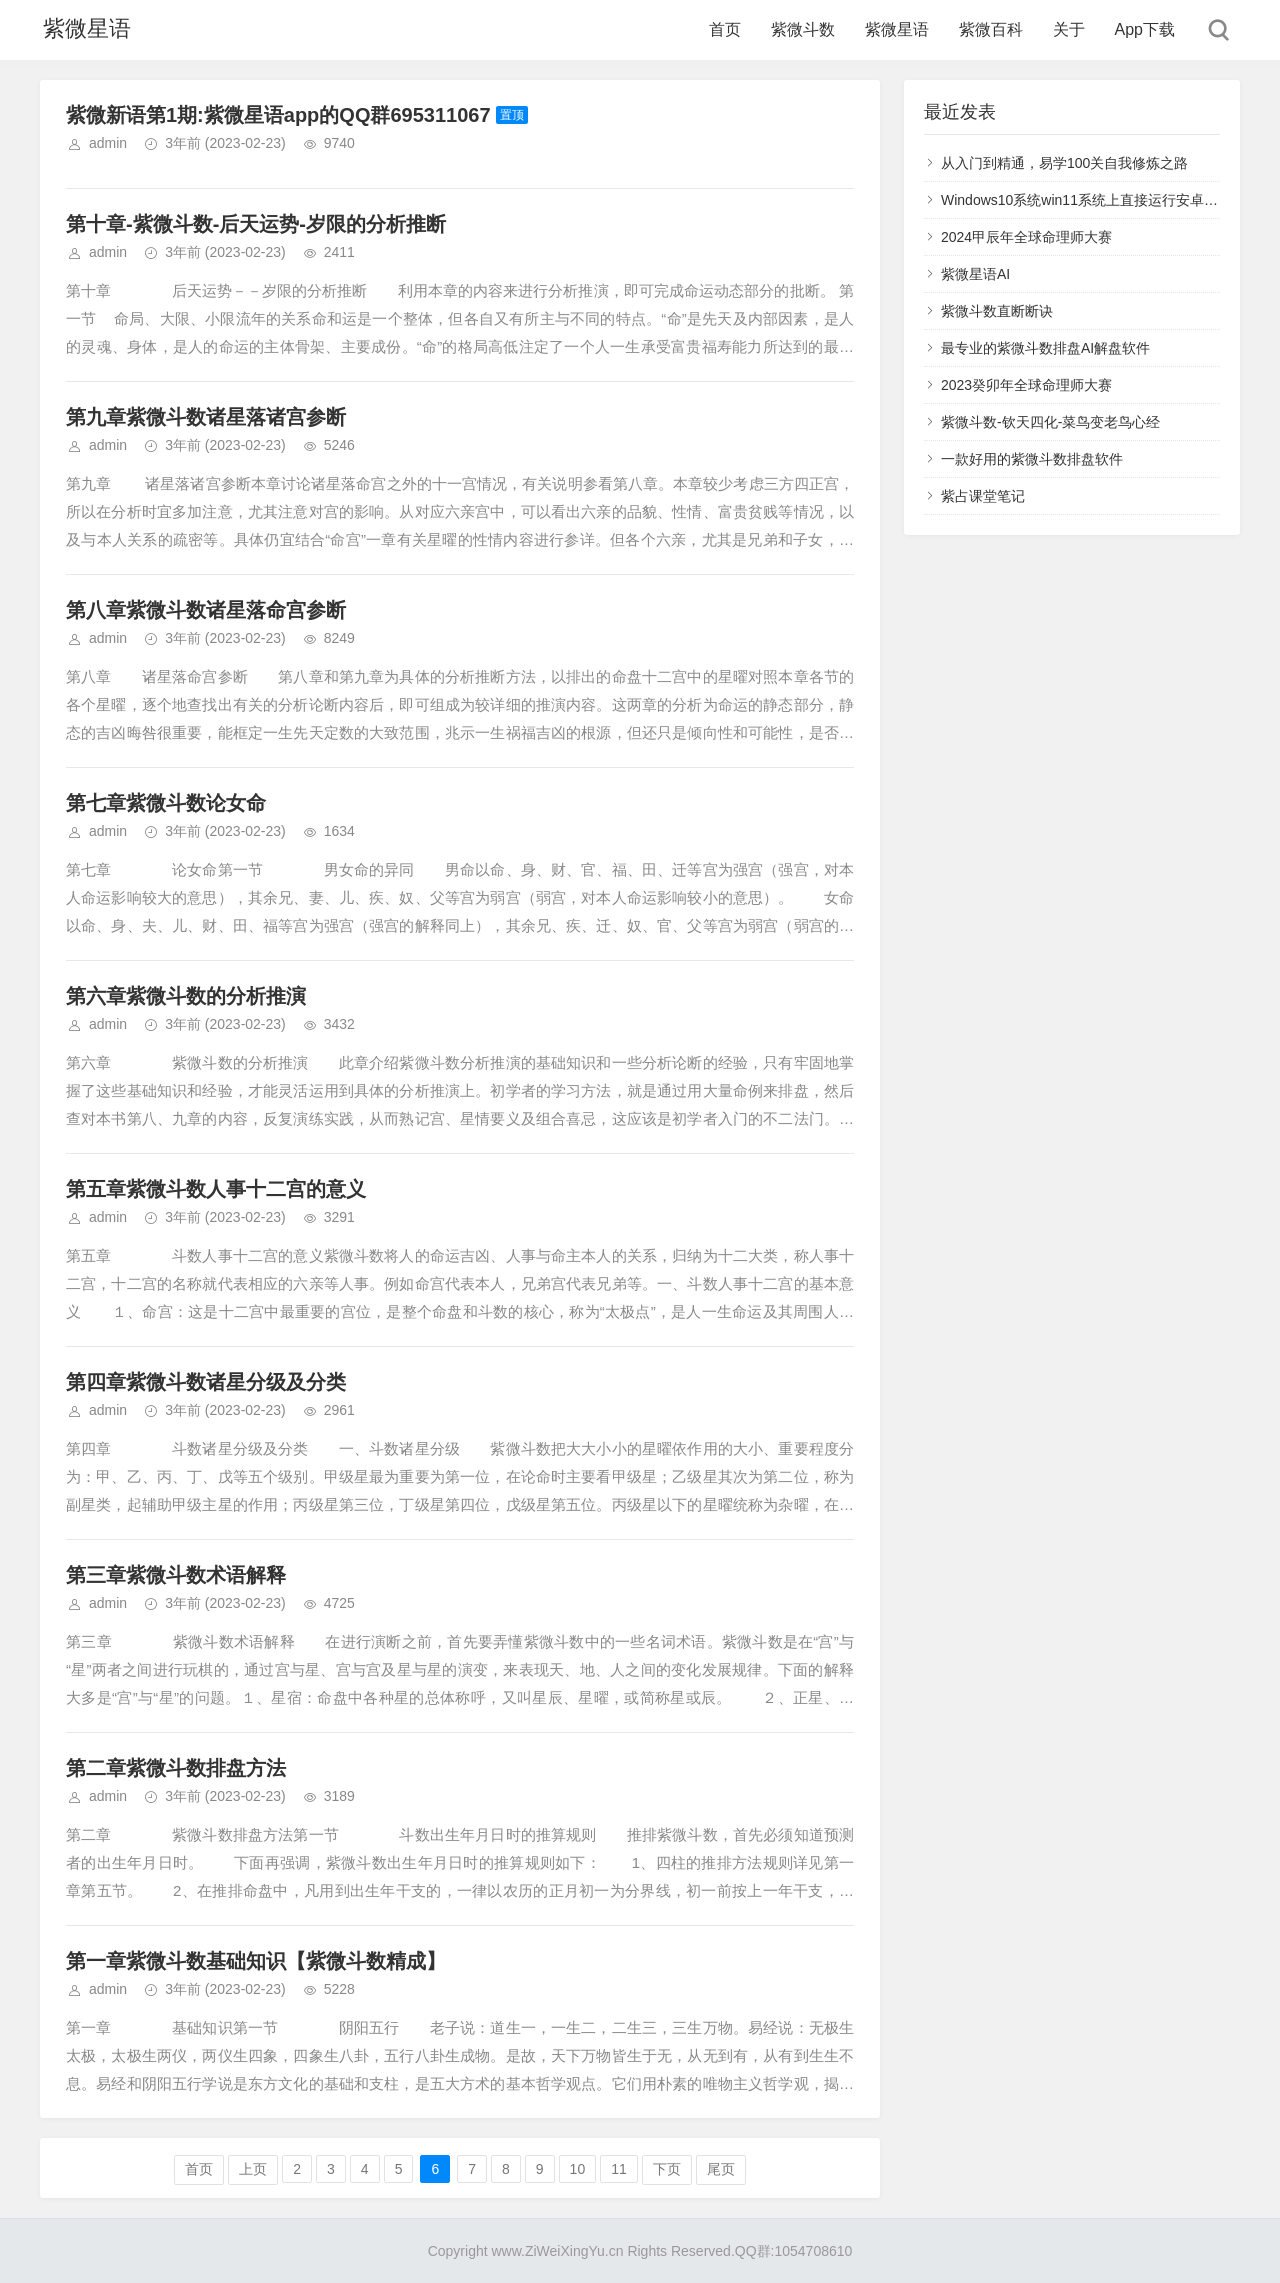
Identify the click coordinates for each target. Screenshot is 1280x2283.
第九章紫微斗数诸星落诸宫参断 (206, 417)
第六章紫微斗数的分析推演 (186, 996)
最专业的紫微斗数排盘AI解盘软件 (1045, 348)
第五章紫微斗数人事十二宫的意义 (216, 1189)
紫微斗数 (803, 29)
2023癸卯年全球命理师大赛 (1026, 385)
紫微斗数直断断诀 (997, 311)
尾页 (721, 2169)
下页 (667, 2169)
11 (619, 2169)
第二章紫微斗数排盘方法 (176, 1768)
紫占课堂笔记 (983, 496)
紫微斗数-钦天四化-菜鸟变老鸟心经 (1050, 422)
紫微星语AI (975, 274)
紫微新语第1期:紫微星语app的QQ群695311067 (278, 115)
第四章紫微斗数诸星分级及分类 (206, 1382)
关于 (1069, 29)
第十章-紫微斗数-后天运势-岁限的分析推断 (256, 224)
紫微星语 (84, 29)
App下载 (1145, 29)
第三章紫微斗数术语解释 (176, 1575)
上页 (253, 2169)
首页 (725, 29)
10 (578, 2169)
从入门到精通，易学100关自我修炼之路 (1064, 163)
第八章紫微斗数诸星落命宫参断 (206, 610)
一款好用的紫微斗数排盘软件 (1032, 459)
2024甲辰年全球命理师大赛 (1026, 237)
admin (108, 143)
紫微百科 (991, 29)
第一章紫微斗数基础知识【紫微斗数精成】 (256, 1961)
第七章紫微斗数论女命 (166, 803)
